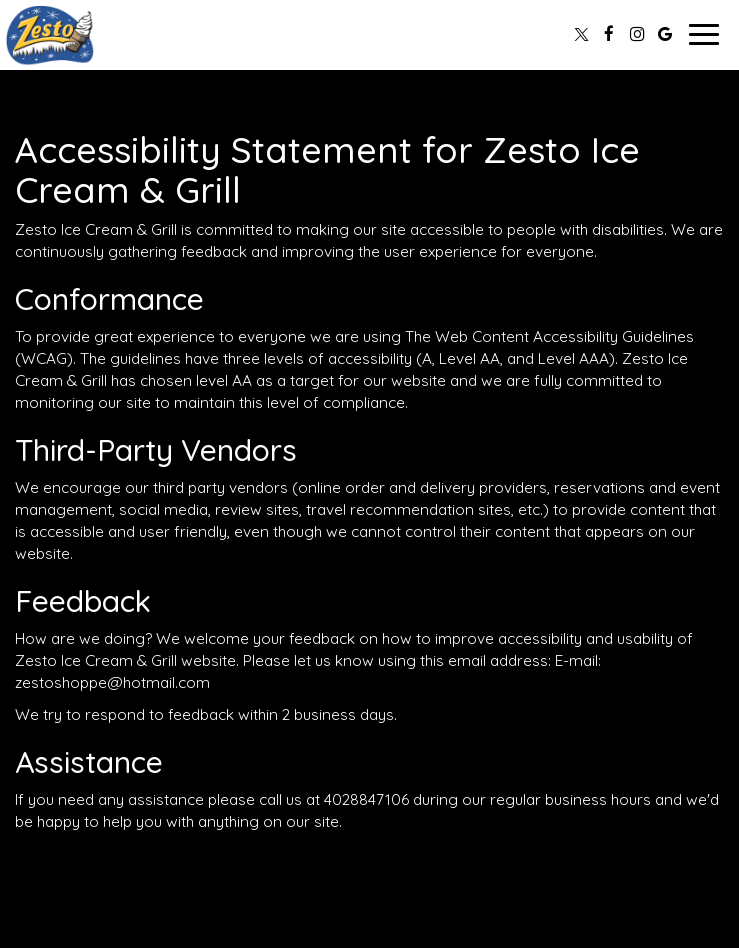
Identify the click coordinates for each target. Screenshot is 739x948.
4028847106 (366, 799)
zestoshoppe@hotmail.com (112, 682)
